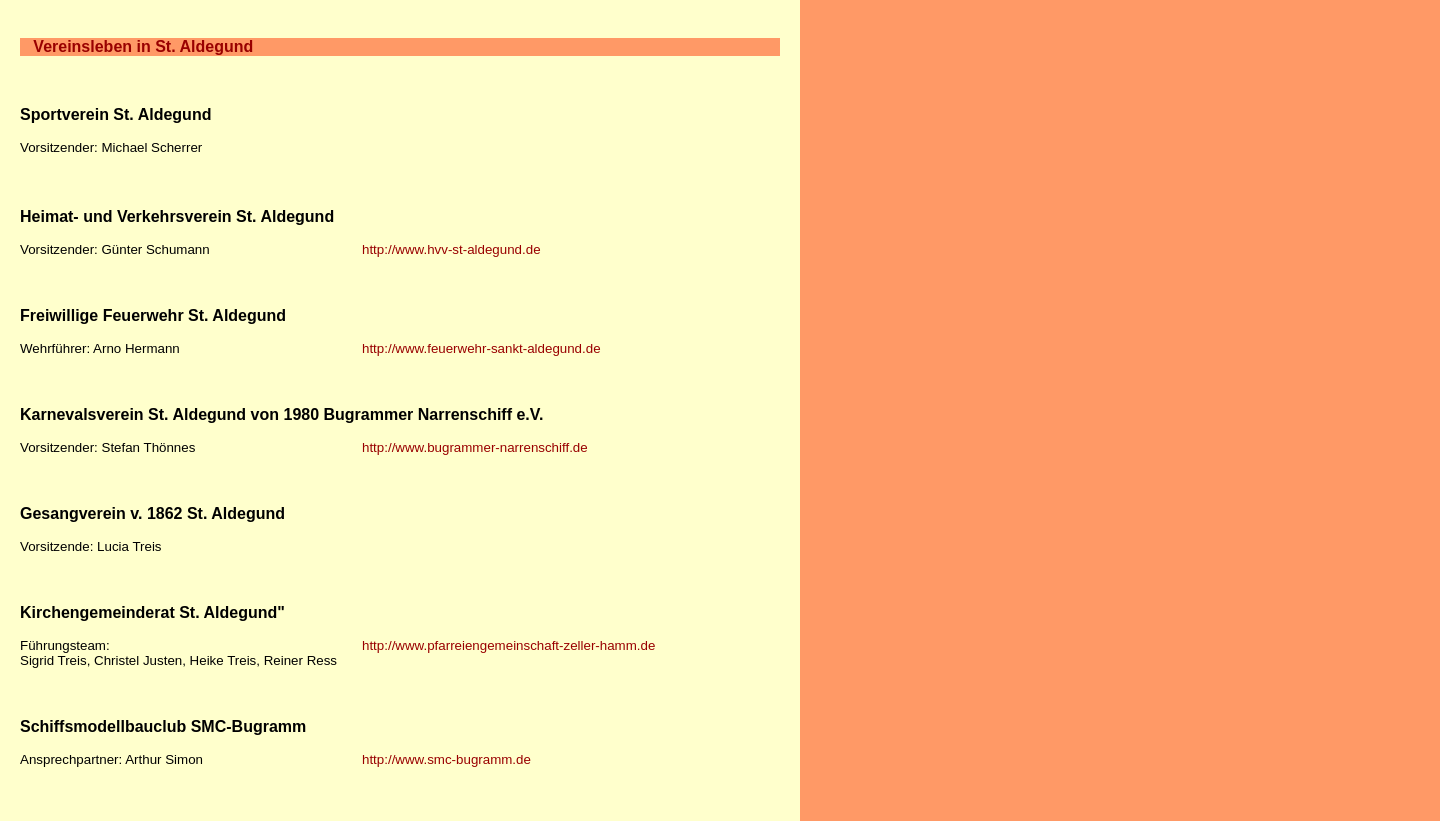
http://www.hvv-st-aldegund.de (451, 249)
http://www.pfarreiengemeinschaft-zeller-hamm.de (508, 645)
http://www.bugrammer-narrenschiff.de (475, 447)
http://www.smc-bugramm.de (446, 759)
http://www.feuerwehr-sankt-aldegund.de (481, 348)
